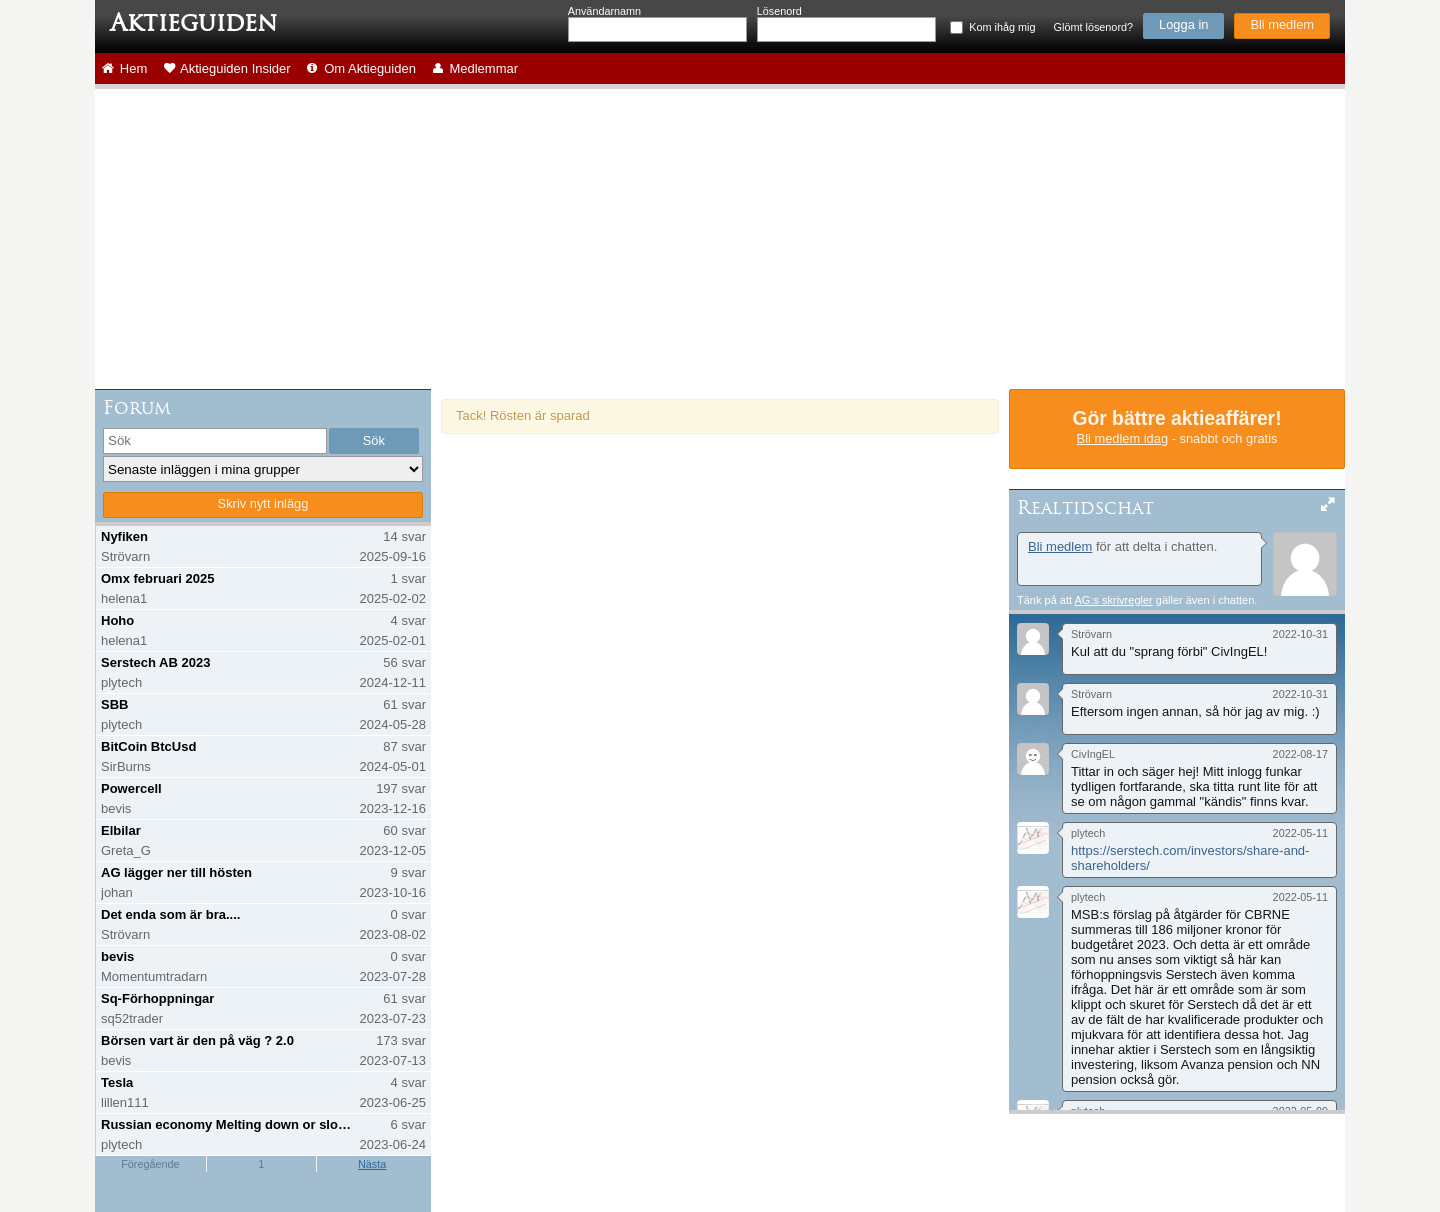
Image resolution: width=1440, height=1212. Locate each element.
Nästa (372, 1164)
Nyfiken (124, 536)
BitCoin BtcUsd (148, 746)
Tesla (117, 1082)
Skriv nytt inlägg (263, 503)
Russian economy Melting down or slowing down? (228, 1124)
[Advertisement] (720, 239)
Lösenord (779, 11)
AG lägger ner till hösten (176, 872)
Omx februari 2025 (157, 578)
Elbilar (121, 830)
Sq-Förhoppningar (157, 998)
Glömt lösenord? (1093, 27)
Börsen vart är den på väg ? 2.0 (197, 1040)
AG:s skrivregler (1113, 600)
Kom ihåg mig (1002, 27)
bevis (117, 956)
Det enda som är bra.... (170, 914)
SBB (114, 704)
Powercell (131, 788)
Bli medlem (1282, 24)
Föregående (150, 1164)
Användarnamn (604, 11)
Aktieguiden (193, 23)
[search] (215, 441)
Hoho (117, 620)
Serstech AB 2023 (155, 662)
